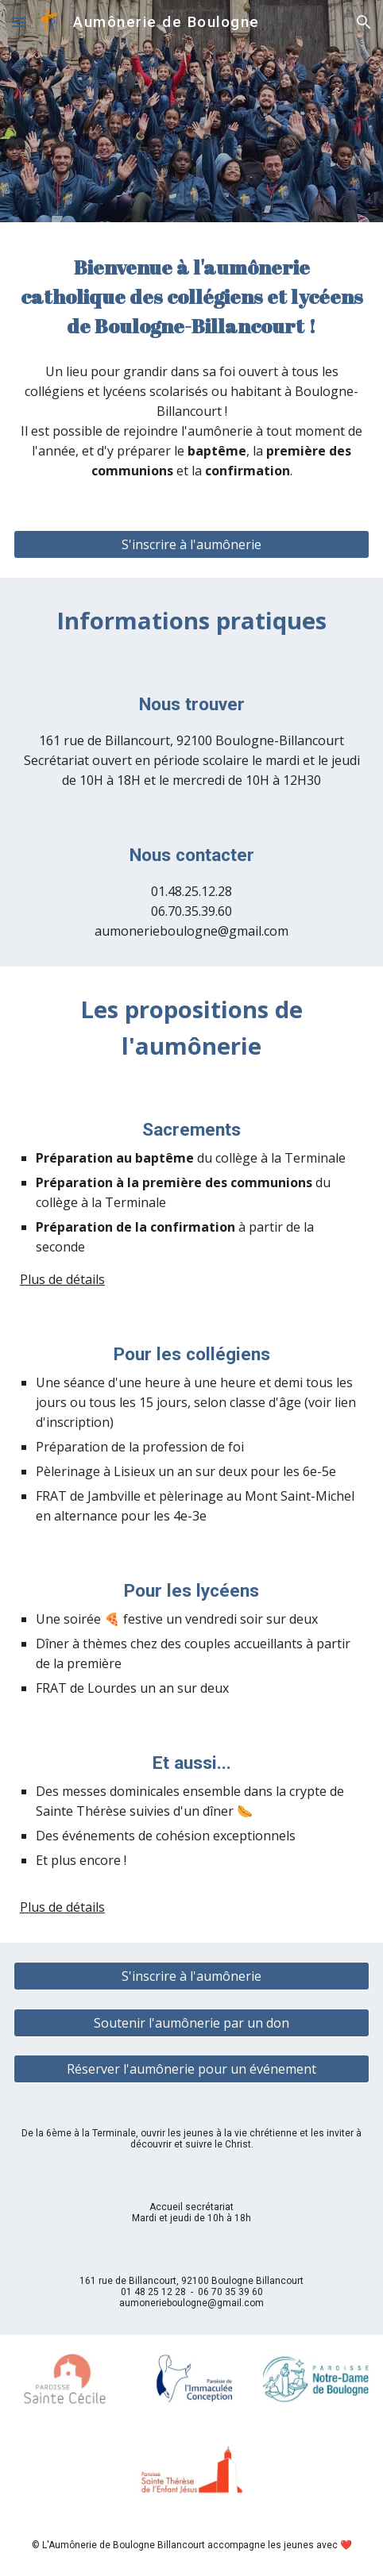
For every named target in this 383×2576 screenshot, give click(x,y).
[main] (191, 296)
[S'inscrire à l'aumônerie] (191, 544)
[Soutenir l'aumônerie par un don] (191, 2022)
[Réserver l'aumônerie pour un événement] (191, 2068)
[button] (19, 22)
